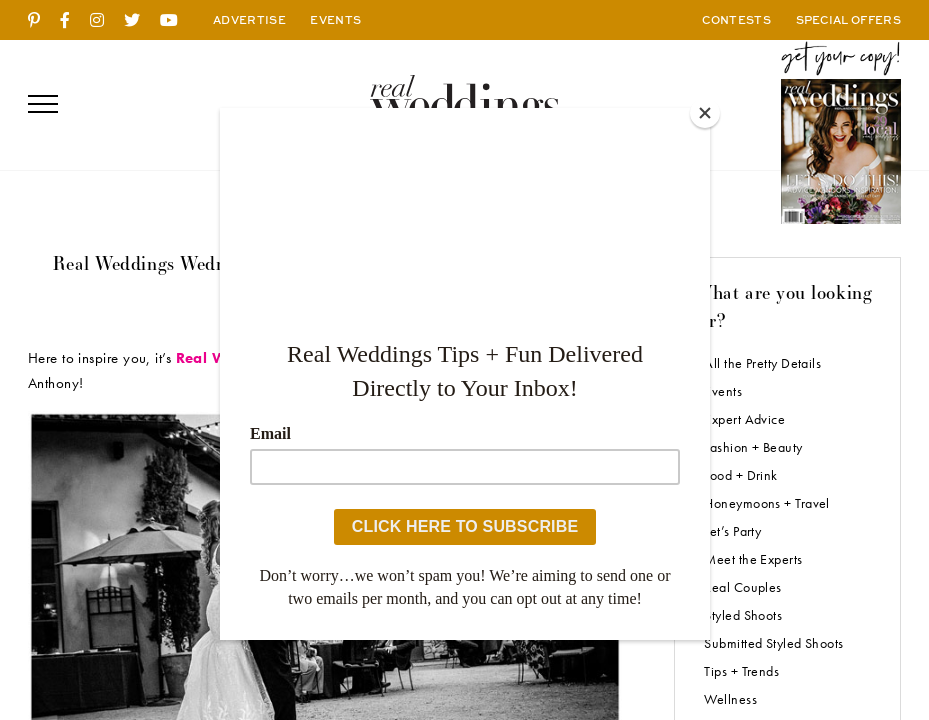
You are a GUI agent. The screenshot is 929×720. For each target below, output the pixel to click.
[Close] (705, 113)
